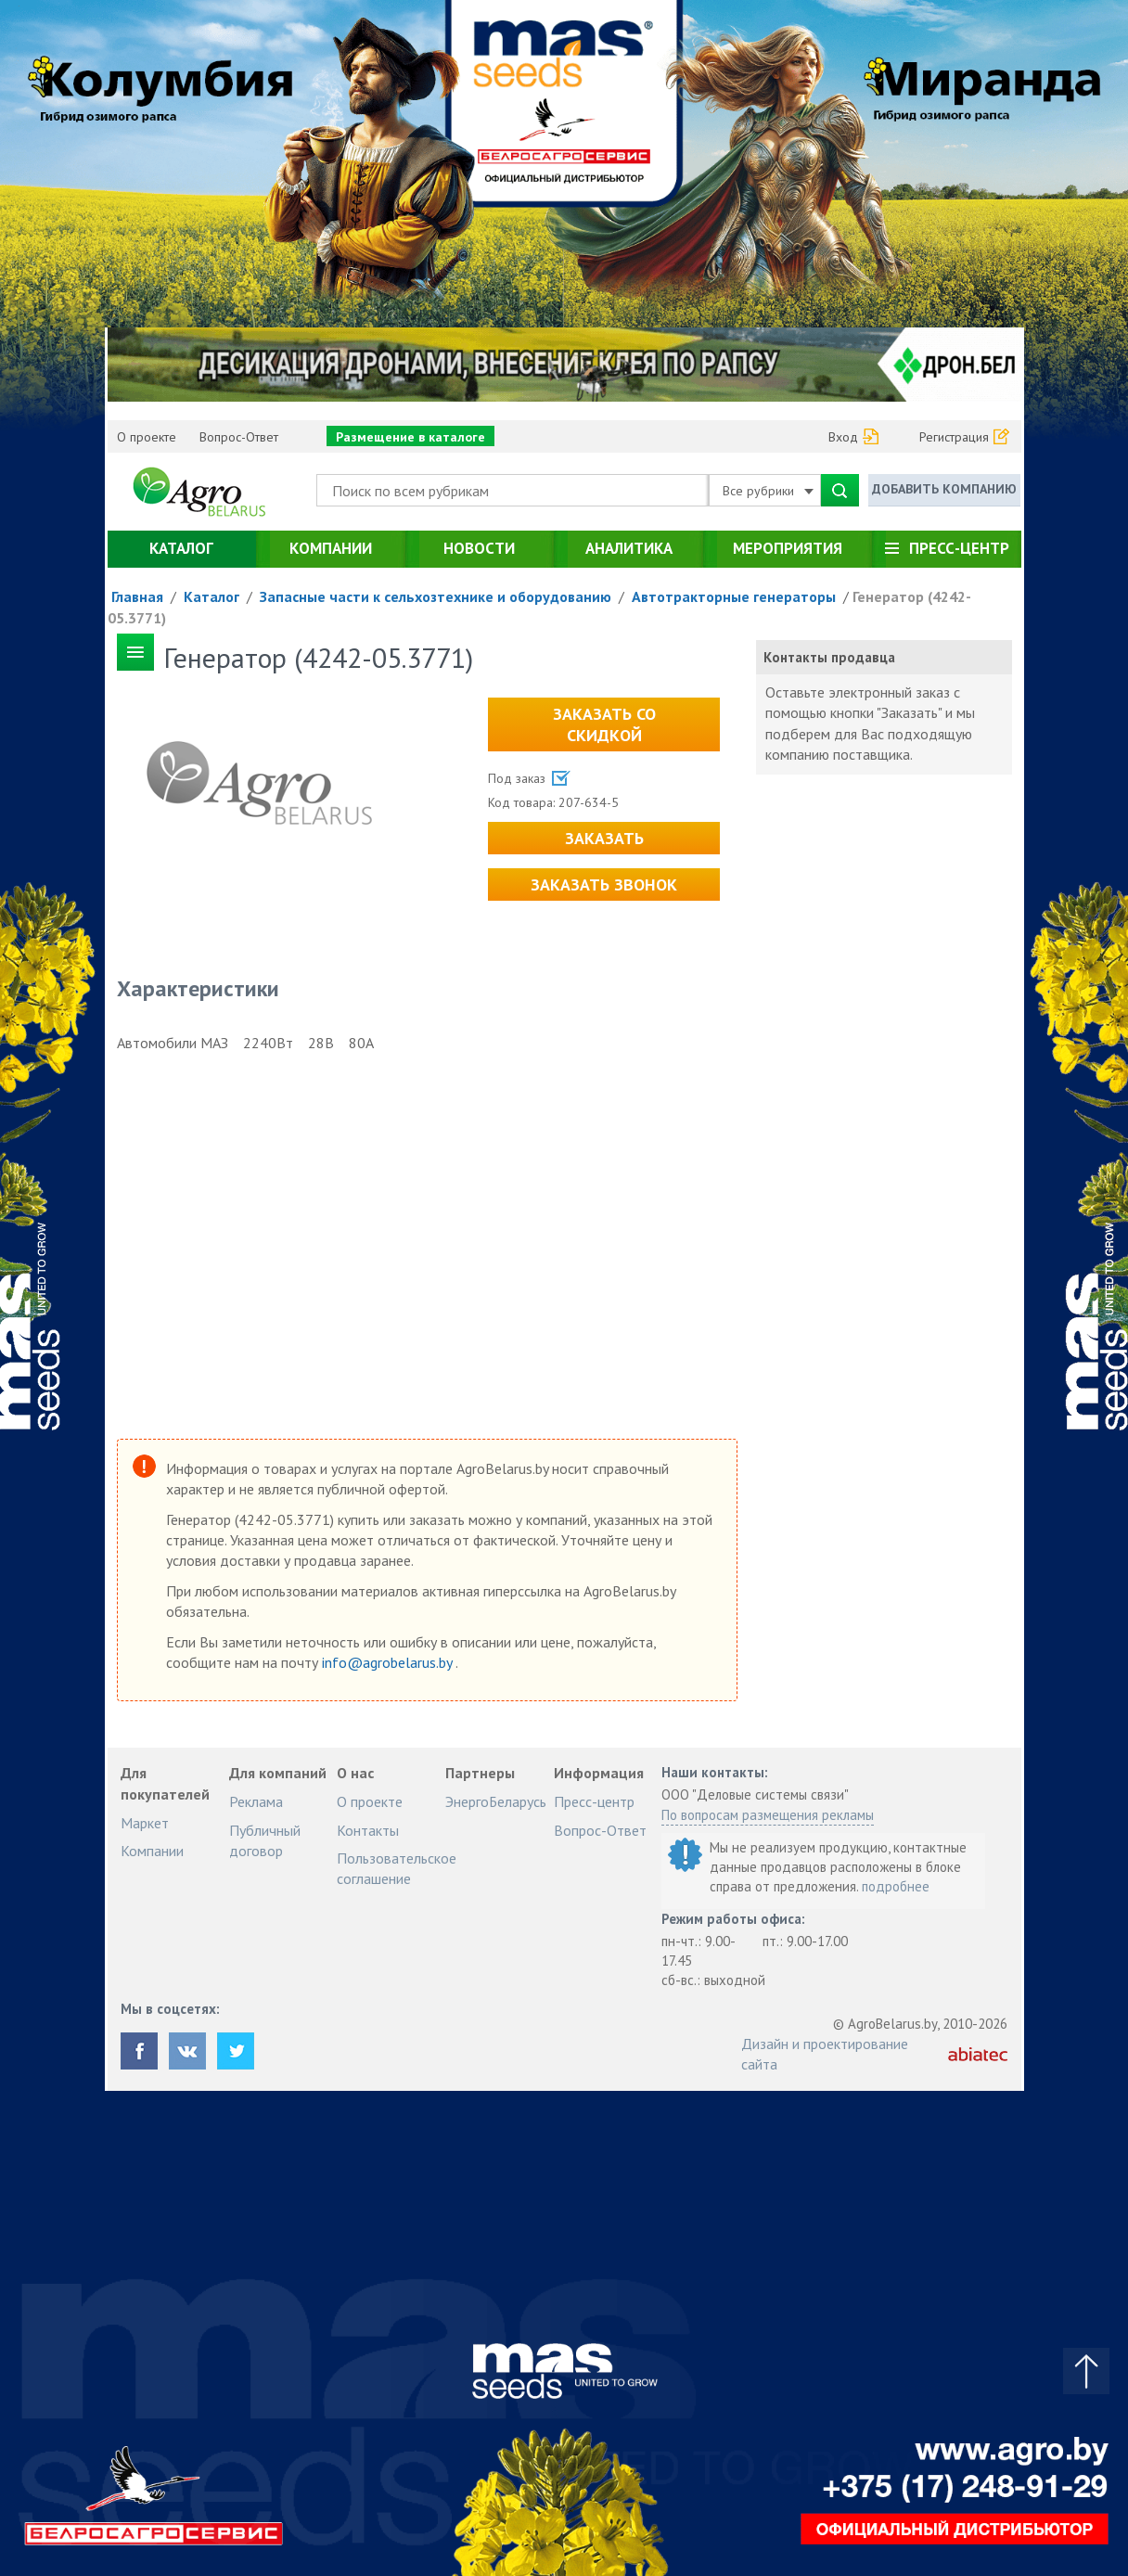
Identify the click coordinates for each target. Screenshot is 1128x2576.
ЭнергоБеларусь (495, 1801)
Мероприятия (787, 548)
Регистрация (954, 437)
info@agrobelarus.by (388, 1662)
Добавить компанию (944, 489)
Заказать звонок (604, 884)
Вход (843, 437)
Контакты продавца (829, 657)
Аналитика (629, 548)
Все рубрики (768, 490)
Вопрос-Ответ (238, 437)
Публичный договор (265, 1840)
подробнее (895, 1886)
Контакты (368, 1830)
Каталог (181, 548)
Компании (330, 548)
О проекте (146, 437)
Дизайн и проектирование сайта (824, 2053)
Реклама (256, 1801)
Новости (479, 548)
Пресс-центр (959, 548)
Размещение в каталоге (410, 437)
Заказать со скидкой (604, 724)
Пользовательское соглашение (396, 1868)
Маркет (145, 1822)
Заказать (604, 838)
